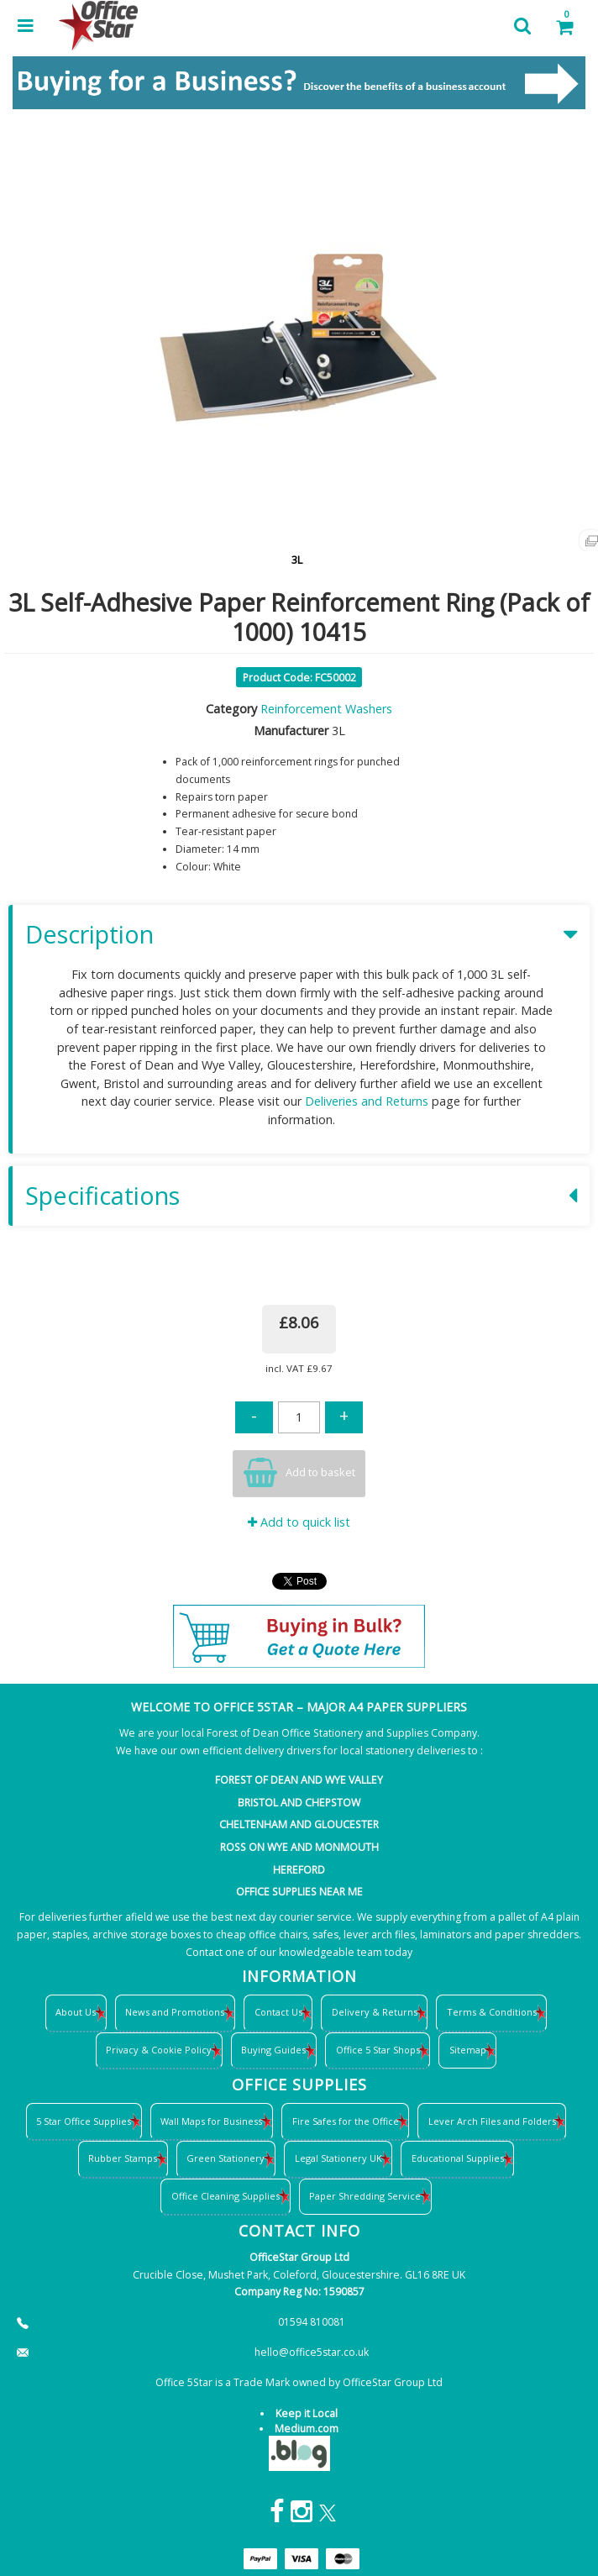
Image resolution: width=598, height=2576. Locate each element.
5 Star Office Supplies (83, 2121)
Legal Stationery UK (338, 2158)
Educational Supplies (458, 2158)
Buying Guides (273, 2049)
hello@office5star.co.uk (311, 2352)
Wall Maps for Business (211, 2121)
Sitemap (467, 2049)
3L (296, 559)
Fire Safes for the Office (345, 2121)
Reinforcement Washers (326, 709)
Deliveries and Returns (366, 1101)
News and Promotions (174, 2012)
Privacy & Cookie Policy (159, 2049)
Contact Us (278, 2012)
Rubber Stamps (122, 2158)
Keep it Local (306, 2413)
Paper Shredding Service (365, 2196)
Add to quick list (299, 1522)
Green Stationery (225, 2158)
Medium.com (306, 2428)
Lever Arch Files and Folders (492, 2121)
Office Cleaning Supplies (225, 2196)
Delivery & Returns (374, 2012)
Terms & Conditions (492, 2012)
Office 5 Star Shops (378, 2049)
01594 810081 (311, 2322)
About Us (75, 2012)
